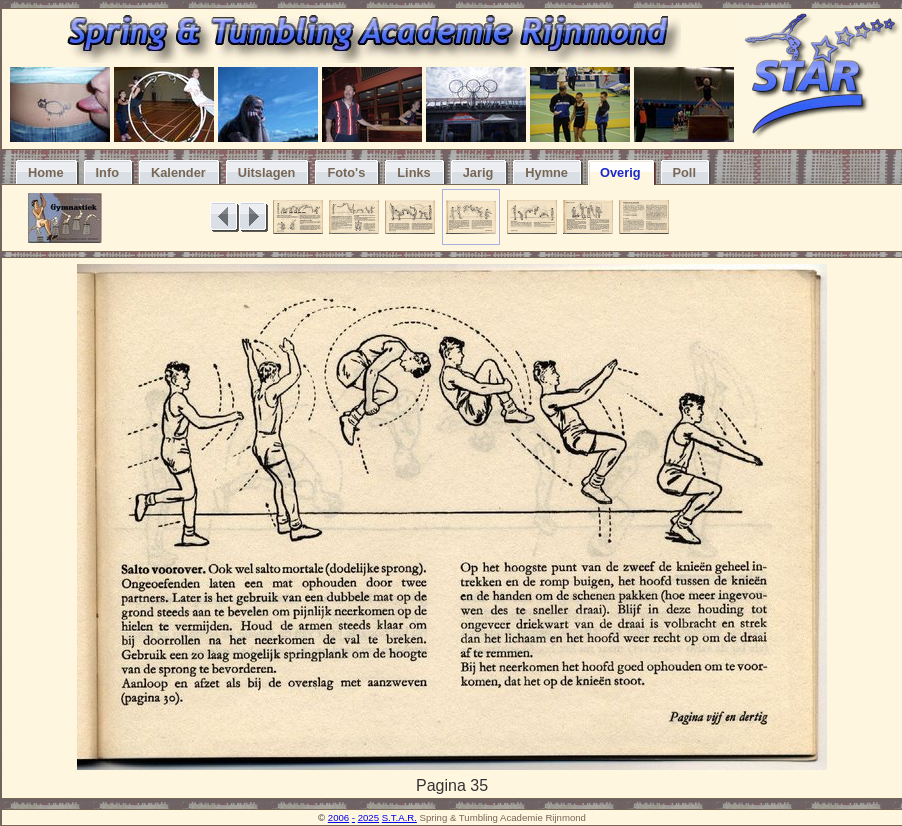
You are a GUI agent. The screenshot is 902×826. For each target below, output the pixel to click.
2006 (338, 817)
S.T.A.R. (399, 817)
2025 (368, 817)
